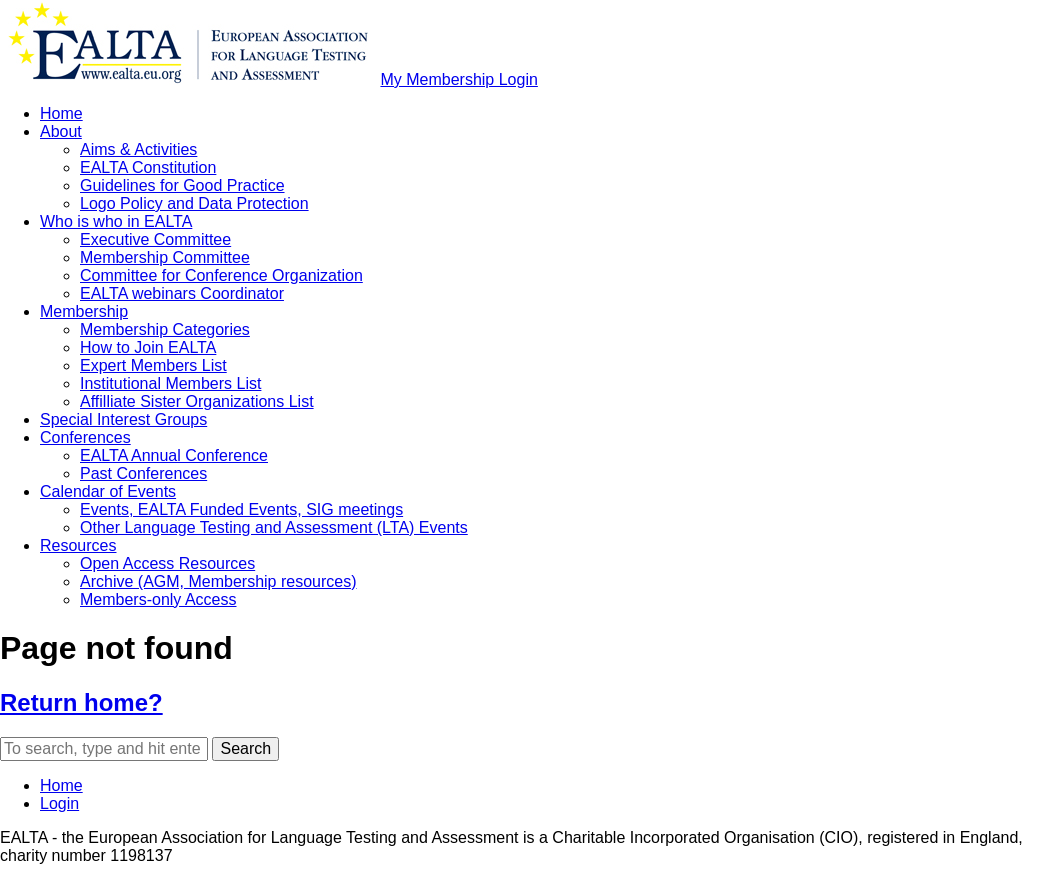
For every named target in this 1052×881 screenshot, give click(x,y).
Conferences (85, 437)
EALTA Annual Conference (174, 455)
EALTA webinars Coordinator (182, 293)
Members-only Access (158, 599)
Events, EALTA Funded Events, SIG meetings (241, 509)
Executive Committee (155, 239)
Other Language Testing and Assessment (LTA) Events (274, 527)
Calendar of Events (108, 491)
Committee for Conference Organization (221, 275)
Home (61, 113)
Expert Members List (153, 365)
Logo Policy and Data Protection (194, 203)
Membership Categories (165, 329)
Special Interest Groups (123, 419)
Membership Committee (165, 257)
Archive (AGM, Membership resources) (218, 581)
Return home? (81, 702)
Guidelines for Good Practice (182, 185)
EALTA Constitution (148, 167)
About (61, 131)
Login (59, 803)
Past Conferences (143, 473)
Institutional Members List (170, 383)
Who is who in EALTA (116, 221)
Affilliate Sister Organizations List (197, 401)
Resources (78, 545)
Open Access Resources (167, 563)
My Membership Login (458, 79)
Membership (84, 311)
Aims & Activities (138, 149)
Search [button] (245, 748)
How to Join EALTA (148, 347)
